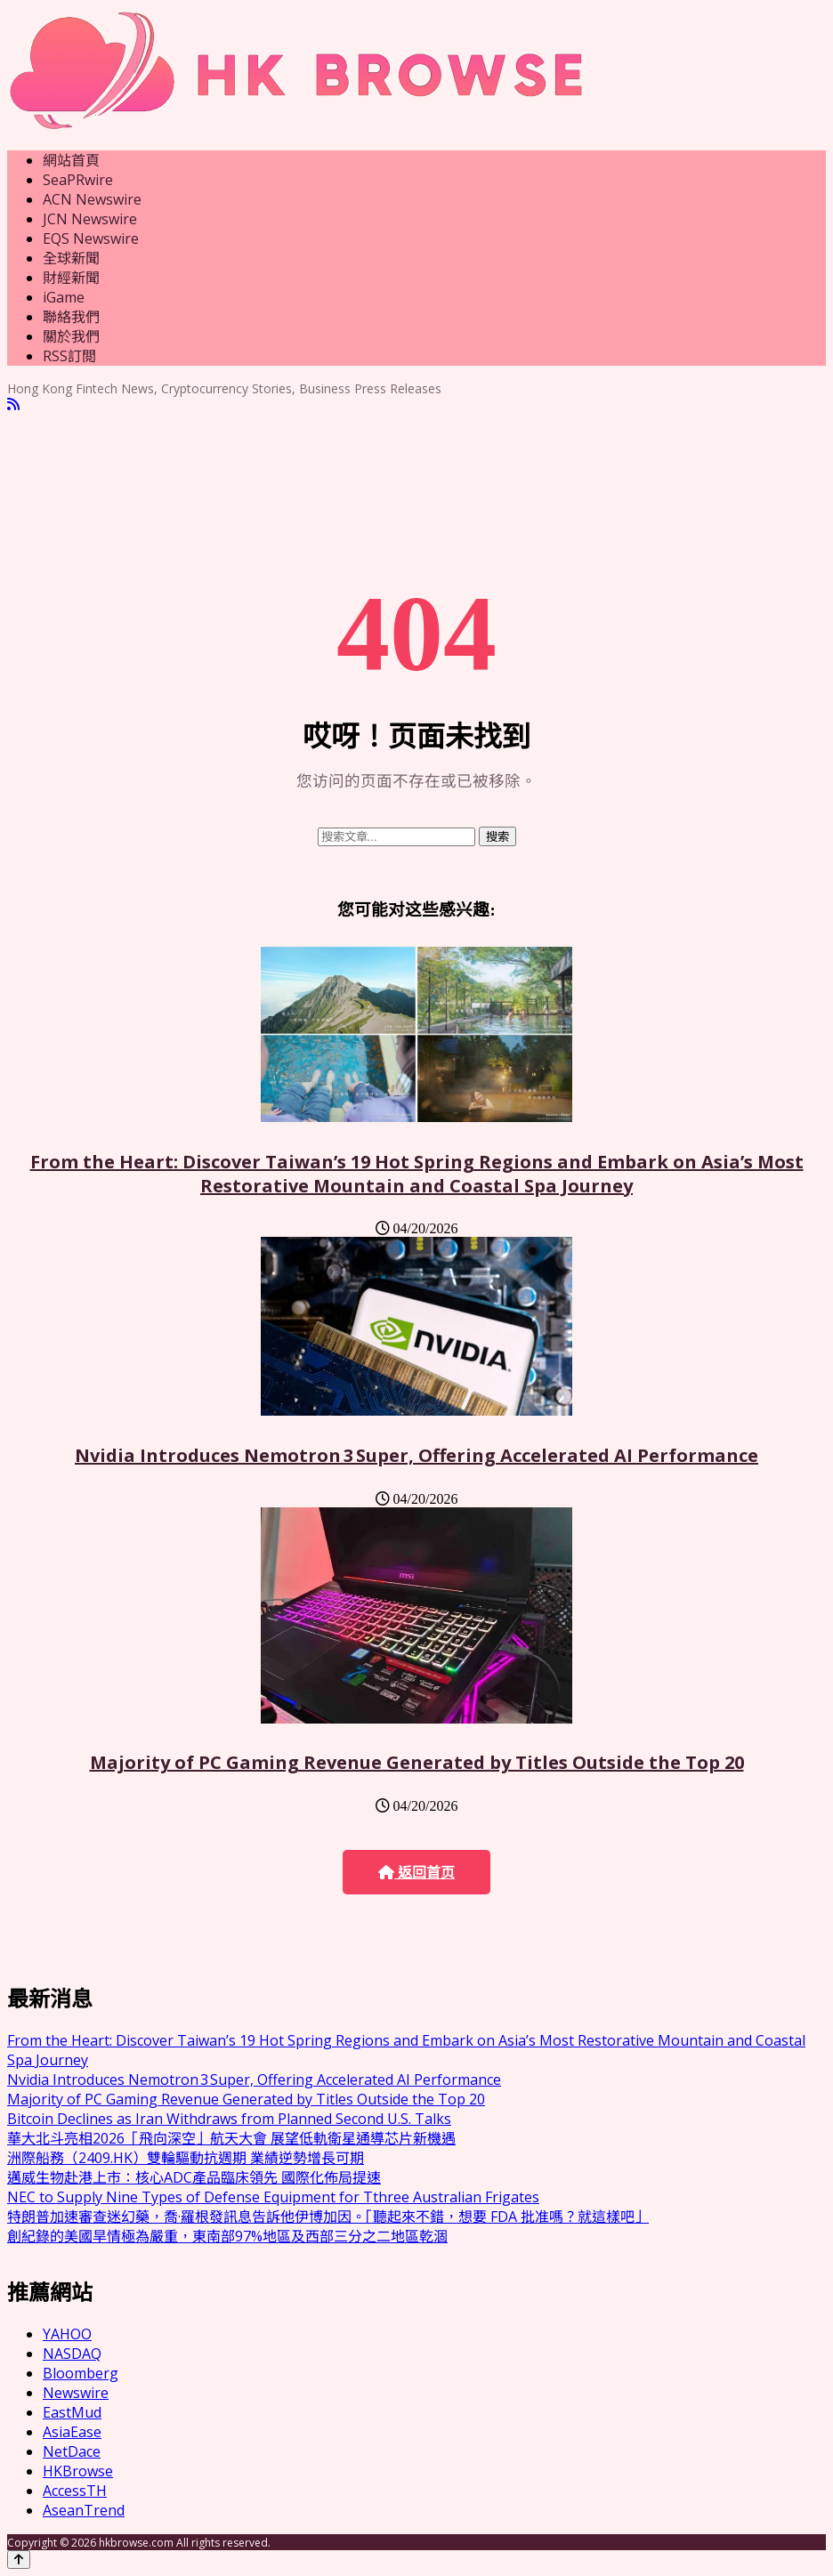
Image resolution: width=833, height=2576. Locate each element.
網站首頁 (71, 160)
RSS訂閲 (69, 356)
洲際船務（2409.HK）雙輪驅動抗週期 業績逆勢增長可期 (185, 2158)
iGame (64, 297)
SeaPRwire (78, 180)
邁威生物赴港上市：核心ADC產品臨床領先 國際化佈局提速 (194, 2177)
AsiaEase (72, 2432)
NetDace (72, 2451)
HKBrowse (78, 2471)
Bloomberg (80, 2373)
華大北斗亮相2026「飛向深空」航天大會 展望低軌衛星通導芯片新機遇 (231, 2138)
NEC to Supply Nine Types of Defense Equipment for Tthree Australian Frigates (273, 2197)
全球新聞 (71, 258)
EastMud (72, 2412)
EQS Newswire (91, 238)
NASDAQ (72, 2353)
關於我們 (71, 336)
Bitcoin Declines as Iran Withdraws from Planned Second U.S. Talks (229, 2118)
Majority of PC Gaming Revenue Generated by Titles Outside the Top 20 (417, 1762)
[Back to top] (18, 2559)
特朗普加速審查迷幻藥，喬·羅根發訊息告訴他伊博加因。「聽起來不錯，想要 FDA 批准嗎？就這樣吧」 (328, 2216)
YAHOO (67, 2334)
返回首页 (416, 1872)
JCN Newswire (90, 219)
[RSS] (13, 404)
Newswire (76, 2392)
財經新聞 (71, 277)
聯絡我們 (71, 317)
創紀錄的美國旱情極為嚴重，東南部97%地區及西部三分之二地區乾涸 (227, 2236)
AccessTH (75, 2490)
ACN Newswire (92, 199)
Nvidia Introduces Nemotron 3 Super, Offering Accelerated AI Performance (416, 1455)
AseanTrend (84, 2510)
